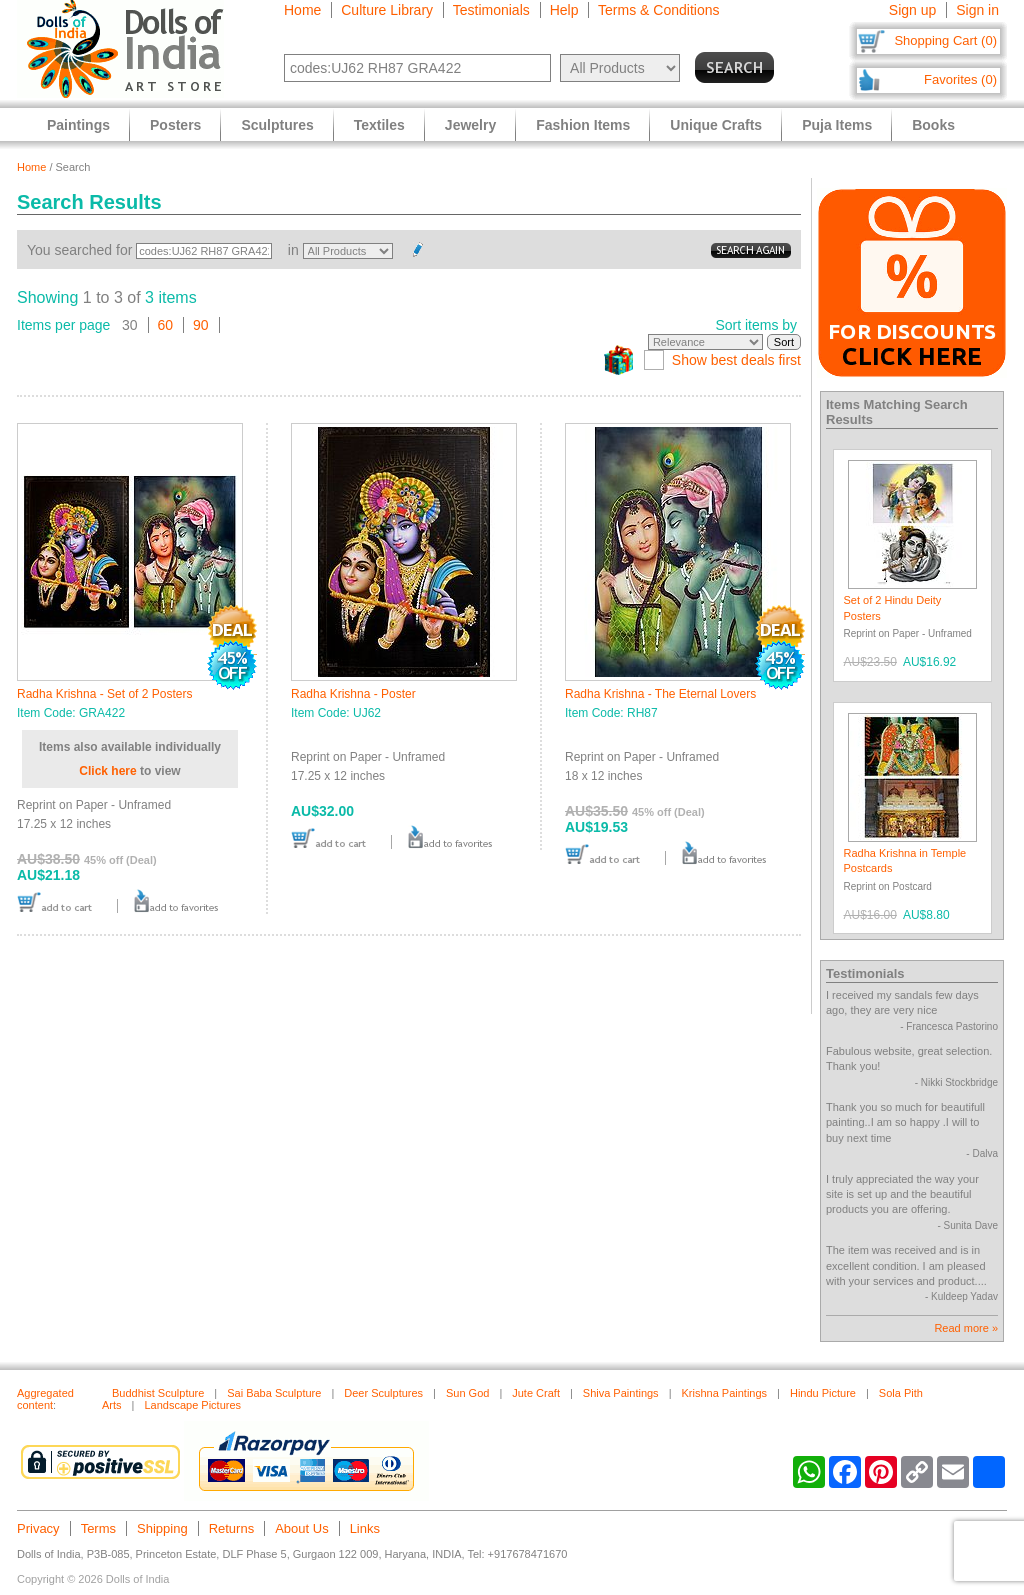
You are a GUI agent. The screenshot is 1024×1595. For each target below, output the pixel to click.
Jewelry (470, 125)
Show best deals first (736, 360)
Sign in (977, 10)
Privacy (38, 1528)
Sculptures (277, 125)
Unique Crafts (716, 125)
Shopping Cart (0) (945, 40)
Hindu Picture (823, 1393)
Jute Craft (536, 1393)
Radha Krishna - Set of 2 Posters (104, 694)
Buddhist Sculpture (158, 1393)
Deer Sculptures (383, 1393)
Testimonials (491, 10)
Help (564, 10)
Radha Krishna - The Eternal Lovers (660, 694)
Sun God (467, 1393)
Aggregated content (45, 1399)
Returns (232, 1528)
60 (166, 325)
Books (933, 125)
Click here (107, 771)
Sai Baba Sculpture (274, 1393)
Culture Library (387, 10)
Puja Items (837, 125)
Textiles (379, 125)
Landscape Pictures (192, 1405)
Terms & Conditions (658, 10)
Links (365, 1528)
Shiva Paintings (621, 1393)
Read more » (966, 1328)
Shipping (162, 1528)
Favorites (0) (960, 79)
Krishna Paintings (724, 1393)
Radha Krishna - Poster (353, 694)
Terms (98, 1528)
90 (201, 325)
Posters (175, 125)
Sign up (912, 10)
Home (302, 10)
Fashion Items (583, 125)
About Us (301, 1528)
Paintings (78, 125)
